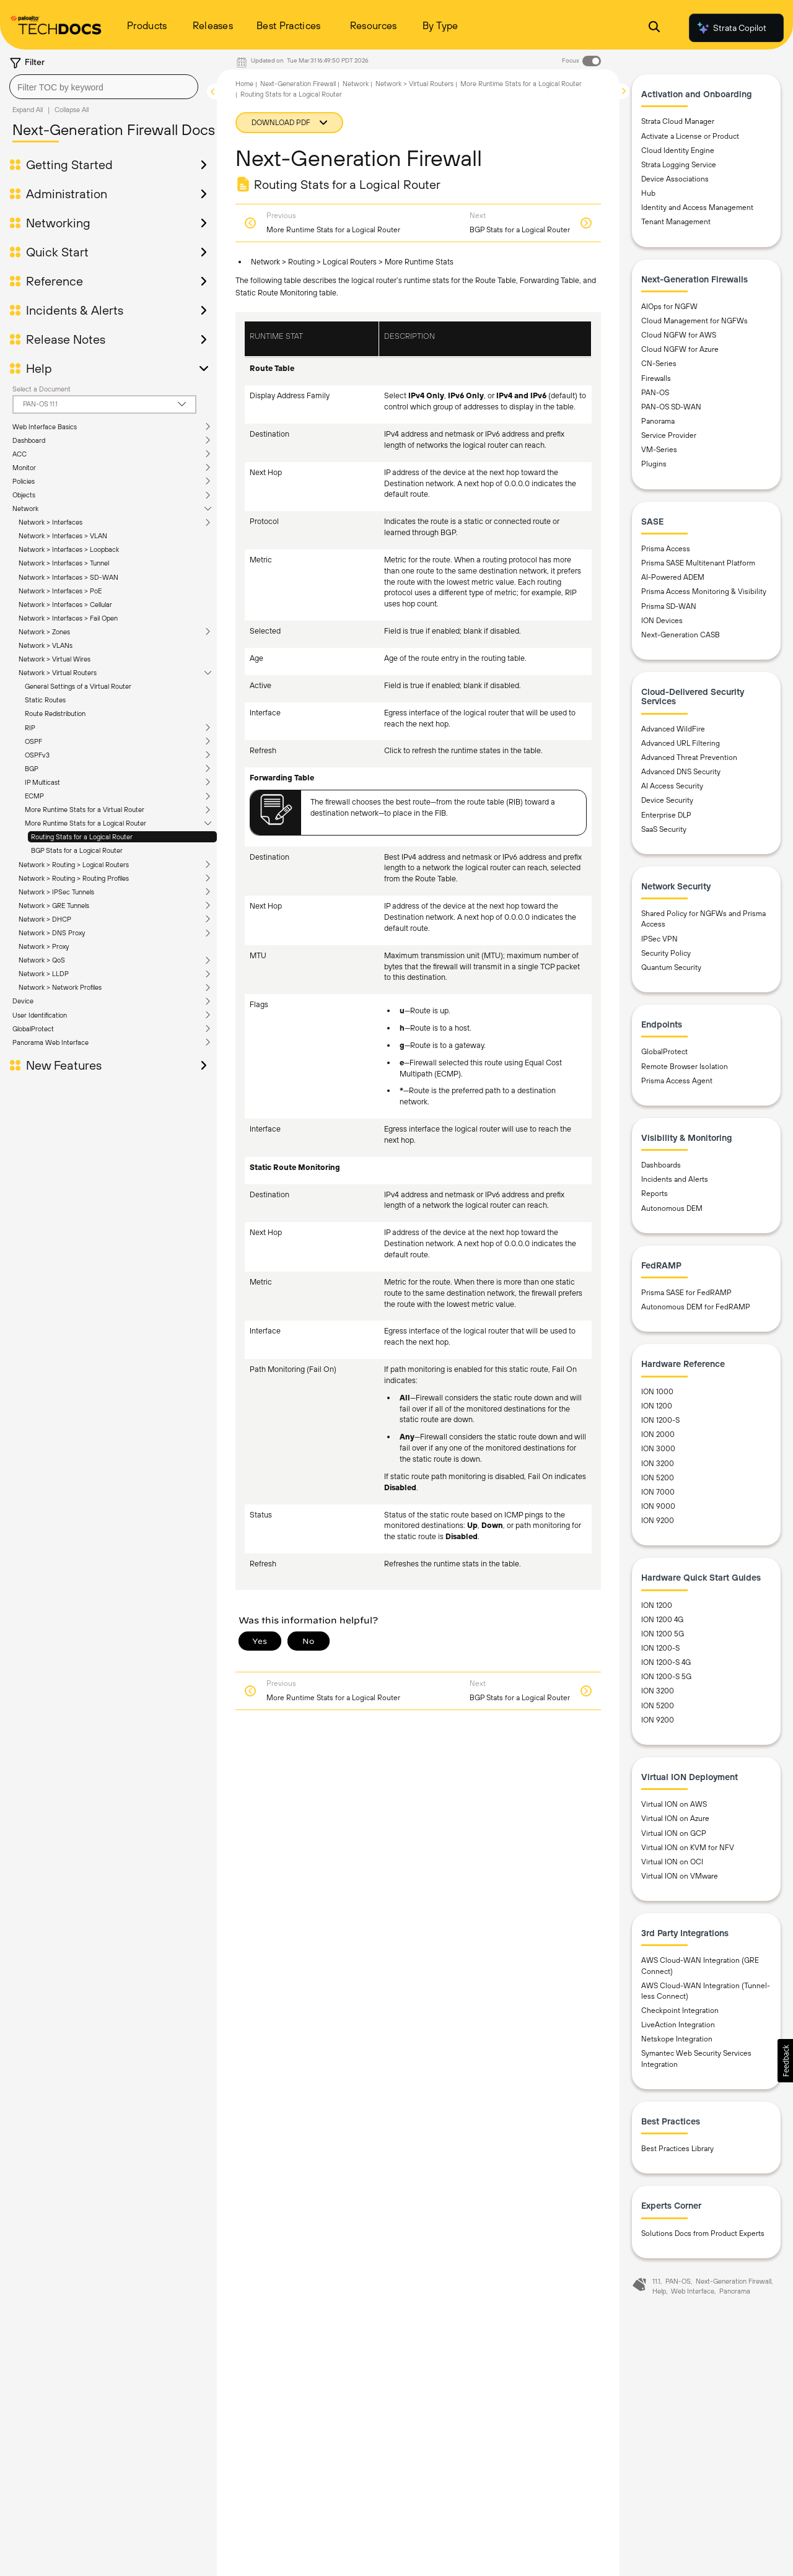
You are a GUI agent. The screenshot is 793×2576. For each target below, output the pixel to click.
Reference (54, 281)
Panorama (658, 421)
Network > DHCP (45, 919)
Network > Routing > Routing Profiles (74, 878)
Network (25, 508)
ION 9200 (657, 1520)
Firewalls (656, 378)
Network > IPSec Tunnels (56, 892)
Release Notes (65, 339)
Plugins (654, 464)
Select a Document (41, 389)
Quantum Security (671, 967)
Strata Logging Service (678, 164)
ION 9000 (658, 1506)
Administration (66, 194)
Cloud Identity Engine (677, 150)
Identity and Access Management (697, 207)
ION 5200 (657, 1478)
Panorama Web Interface (50, 1042)
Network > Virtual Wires (54, 659)
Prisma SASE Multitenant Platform (698, 563)
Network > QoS (42, 960)
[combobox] (103, 86)
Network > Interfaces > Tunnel (64, 563)
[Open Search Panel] (654, 28)
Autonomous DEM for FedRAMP (695, 1307)
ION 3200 (657, 1463)
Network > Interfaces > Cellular (65, 604)
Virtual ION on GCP (673, 1833)
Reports (654, 1193)
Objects (23, 495)
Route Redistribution (55, 713)
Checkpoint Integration (680, 2010)
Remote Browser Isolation (684, 1066)
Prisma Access (665, 548)
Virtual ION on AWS (674, 1804)
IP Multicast (42, 782)
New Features (64, 1065)
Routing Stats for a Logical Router (82, 836)
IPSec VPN (659, 939)
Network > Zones (44, 631)
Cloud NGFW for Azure (680, 349)
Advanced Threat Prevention (689, 757)
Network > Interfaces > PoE (60, 591)
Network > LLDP (44, 973)
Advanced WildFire (673, 729)
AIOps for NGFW (669, 306)
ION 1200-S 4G (666, 1662)
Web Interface (692, 2291)
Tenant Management (676, 221)
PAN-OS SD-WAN (671, 407)
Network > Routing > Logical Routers (74, 864)
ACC (19, 454)
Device (22, 1001)
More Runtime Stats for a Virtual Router (84, 809)
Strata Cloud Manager (677, 121)
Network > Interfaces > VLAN (63, 535)
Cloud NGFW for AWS (678, 335)
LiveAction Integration (678, 2024)
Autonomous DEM (672, 1208)
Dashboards (661, 1165)
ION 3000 (658, 1448)
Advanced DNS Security (681, 771)
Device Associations (675, 179)
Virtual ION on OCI (672, 1862)
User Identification (39, 1015)
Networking (58, 223)
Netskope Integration (676, 2039)
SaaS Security (663, 829)
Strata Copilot (731, 27)
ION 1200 (656, 1406)
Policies (23, 481)
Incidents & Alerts (74, 310)
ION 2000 (658, 1434)
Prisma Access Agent (676, 1080)
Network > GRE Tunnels (54, 905)
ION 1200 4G (662, 1619)
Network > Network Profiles (60, 987)
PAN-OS (655, 392)
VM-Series (659, 449)
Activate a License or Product (690, 136)
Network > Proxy (44, 946)
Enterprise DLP (666, 815)
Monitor (24, 467)
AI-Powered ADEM (672, 577)
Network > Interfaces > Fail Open (68, 618)
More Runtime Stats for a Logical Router (85, 823)
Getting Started (69, 165)
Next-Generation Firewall (298, 83)
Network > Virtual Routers (58, 672)
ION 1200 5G (662, 1634)
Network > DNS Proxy (52, 933)
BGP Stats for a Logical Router (77, 850)
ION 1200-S (660, 1420)
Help (39, 368)
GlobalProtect (33, 1029)
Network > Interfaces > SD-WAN (68, 577)
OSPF (33, 741)
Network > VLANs (45, 645)
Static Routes (45, 700)
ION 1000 (657, 1391)
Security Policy (666, 953)
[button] (785, 2060)
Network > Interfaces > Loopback (69, 549)
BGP (31, 768)
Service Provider (668, 435)
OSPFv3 (37, 755)
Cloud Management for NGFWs (694, 321)
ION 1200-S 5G (666, 1676)
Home (244, 83)
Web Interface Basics (44, 426)
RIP (30, 727)
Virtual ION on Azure (675, 1818)
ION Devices (662, 620)
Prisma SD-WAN (668, 606)
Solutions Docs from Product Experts (703, 2233)
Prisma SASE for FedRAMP (686, 1292)
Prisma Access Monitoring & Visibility (703, 591)
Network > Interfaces (50, 522)
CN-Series (659, 363)
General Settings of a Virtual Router (78, 686)
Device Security (667, 800)
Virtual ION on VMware (679, 1876)
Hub (648, 193)
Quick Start (57, 252)
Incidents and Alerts (674, 1179)
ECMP (34, 796)
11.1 (656, 2281)
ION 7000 (658, 1492)
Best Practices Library (677, 2148)
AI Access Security (672, 786)
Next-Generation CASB (680, 635)
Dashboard (28, 440)
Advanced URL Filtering (680, 743)
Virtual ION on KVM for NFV (687, 1847)
